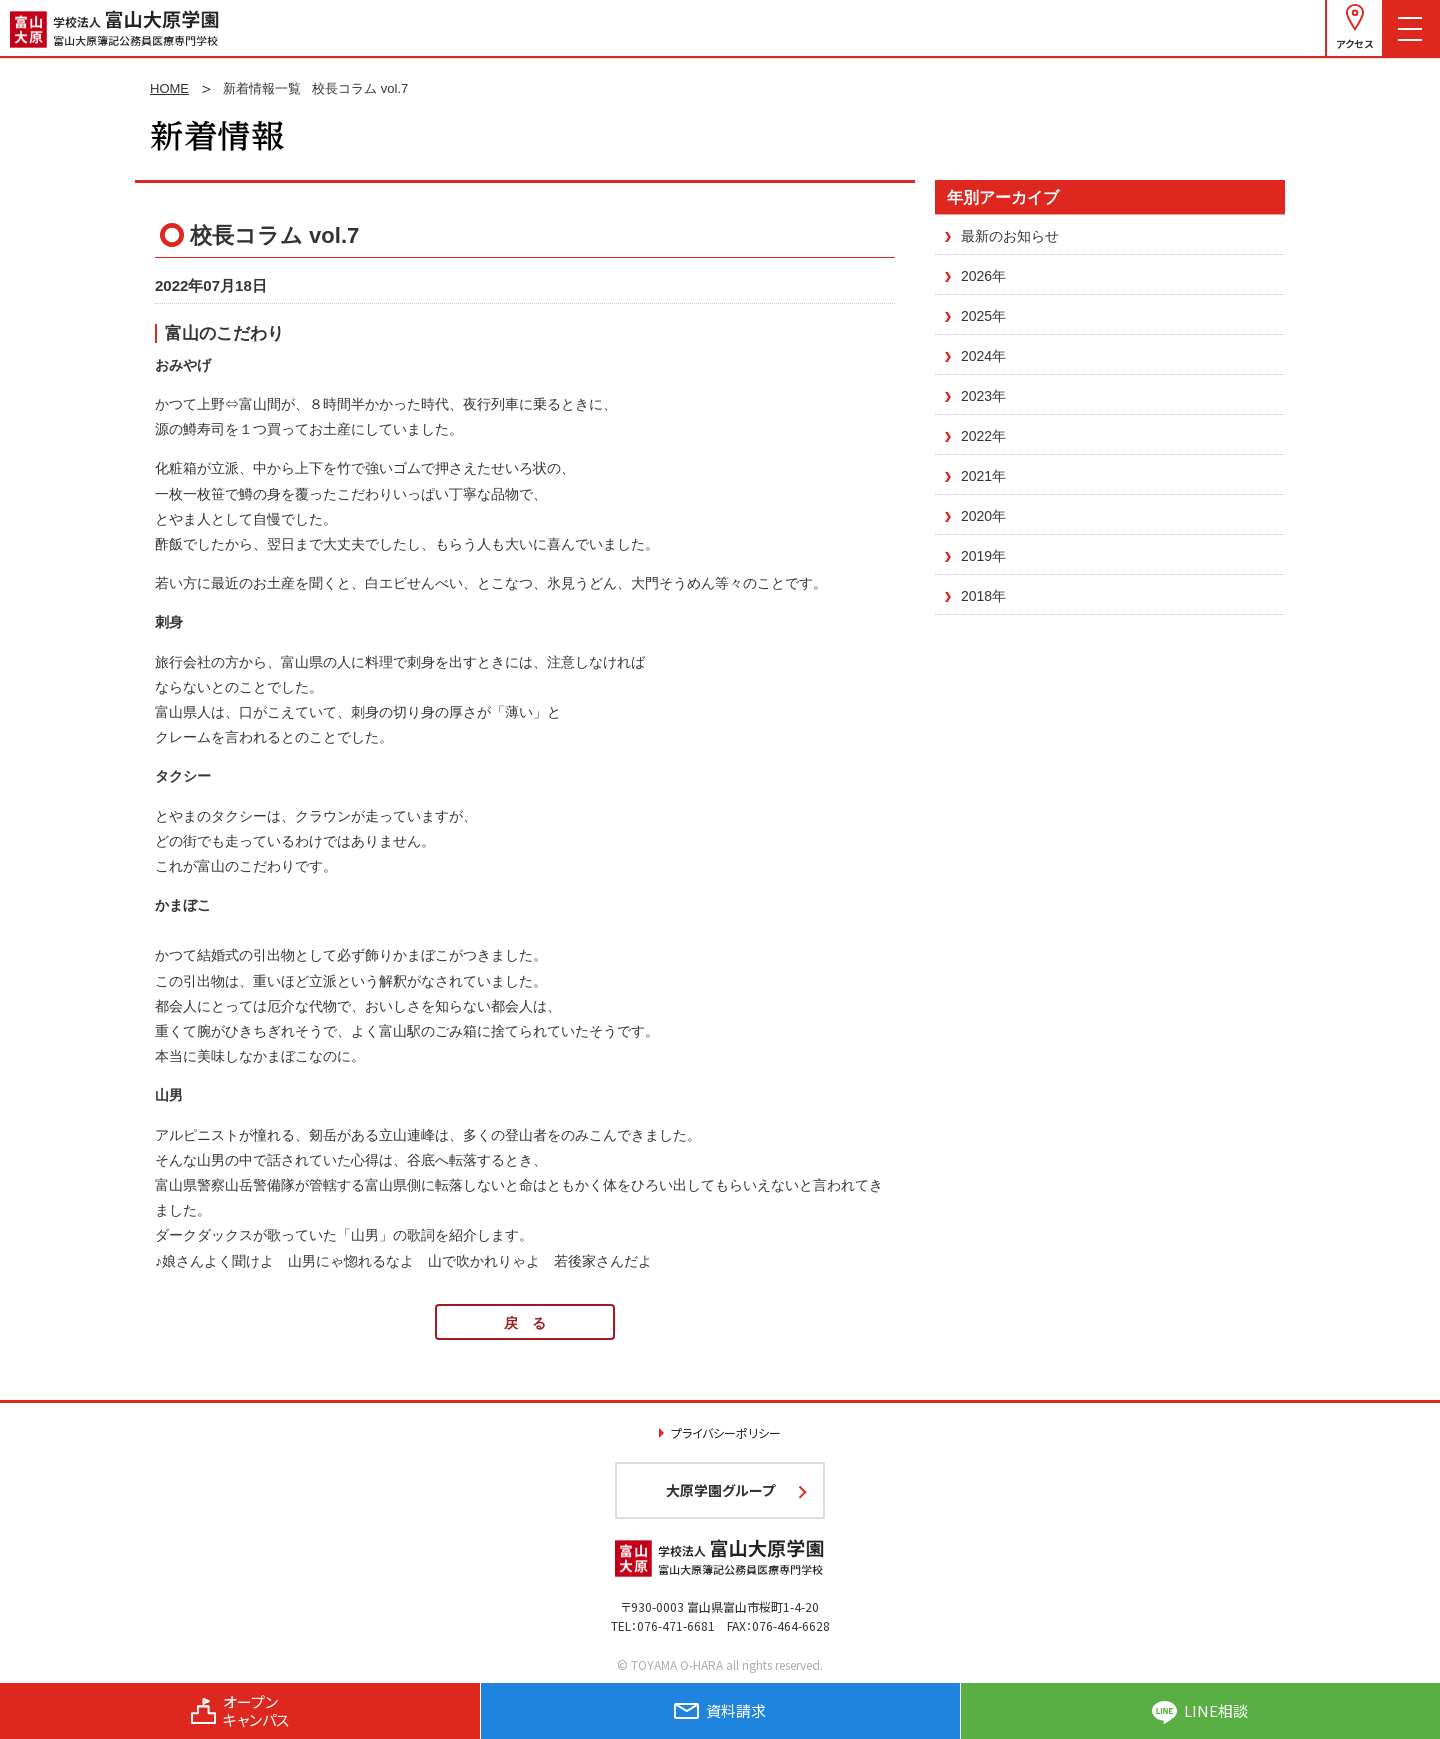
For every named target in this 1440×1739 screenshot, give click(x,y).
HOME (169, 88)
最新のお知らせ (1010, 236)
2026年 (983, 276)
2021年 (983, 476)
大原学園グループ (720, 1490)
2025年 (983, 316)
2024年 (983, 356)
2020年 (983, 516)
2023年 (983, 396)
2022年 (983, 436)
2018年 (983, 596)
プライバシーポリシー (726, 1432)
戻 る (525, 1323)
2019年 (983, 556)
